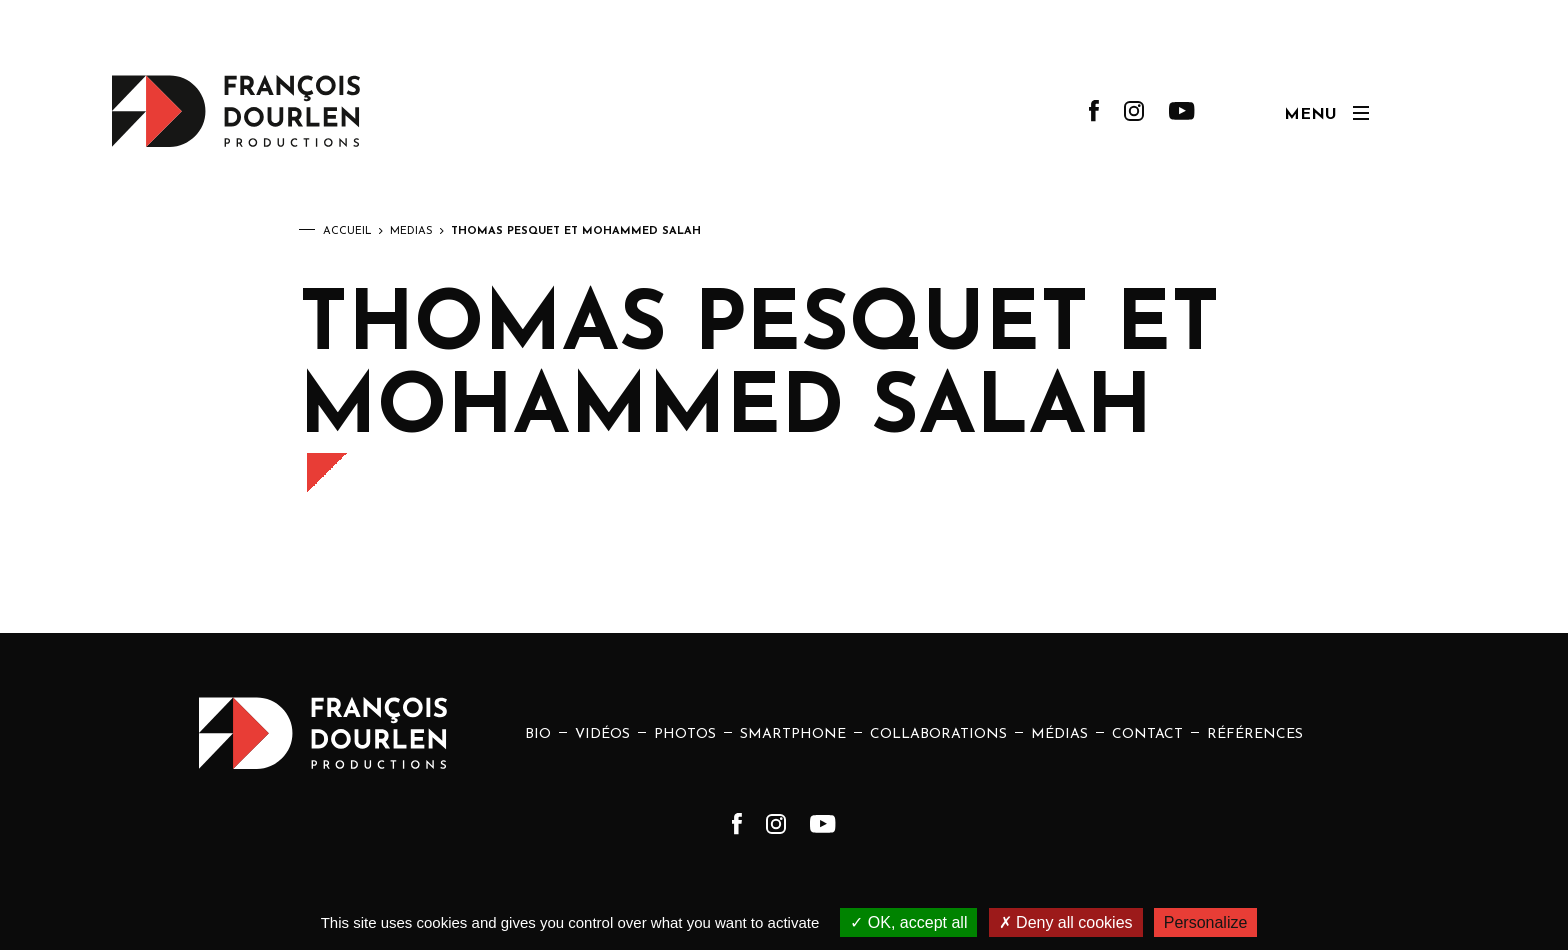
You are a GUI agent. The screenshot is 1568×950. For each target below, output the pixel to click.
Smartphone (793, 734)
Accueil (347, 231)
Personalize (1206, 922)
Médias (411, 231)
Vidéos (602, 734)
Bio (538, 734)
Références (1255, 734)
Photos (685, 734)
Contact (1147, 734)
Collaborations (938, 734)
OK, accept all (908, 922)
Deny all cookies (1066, 922)
